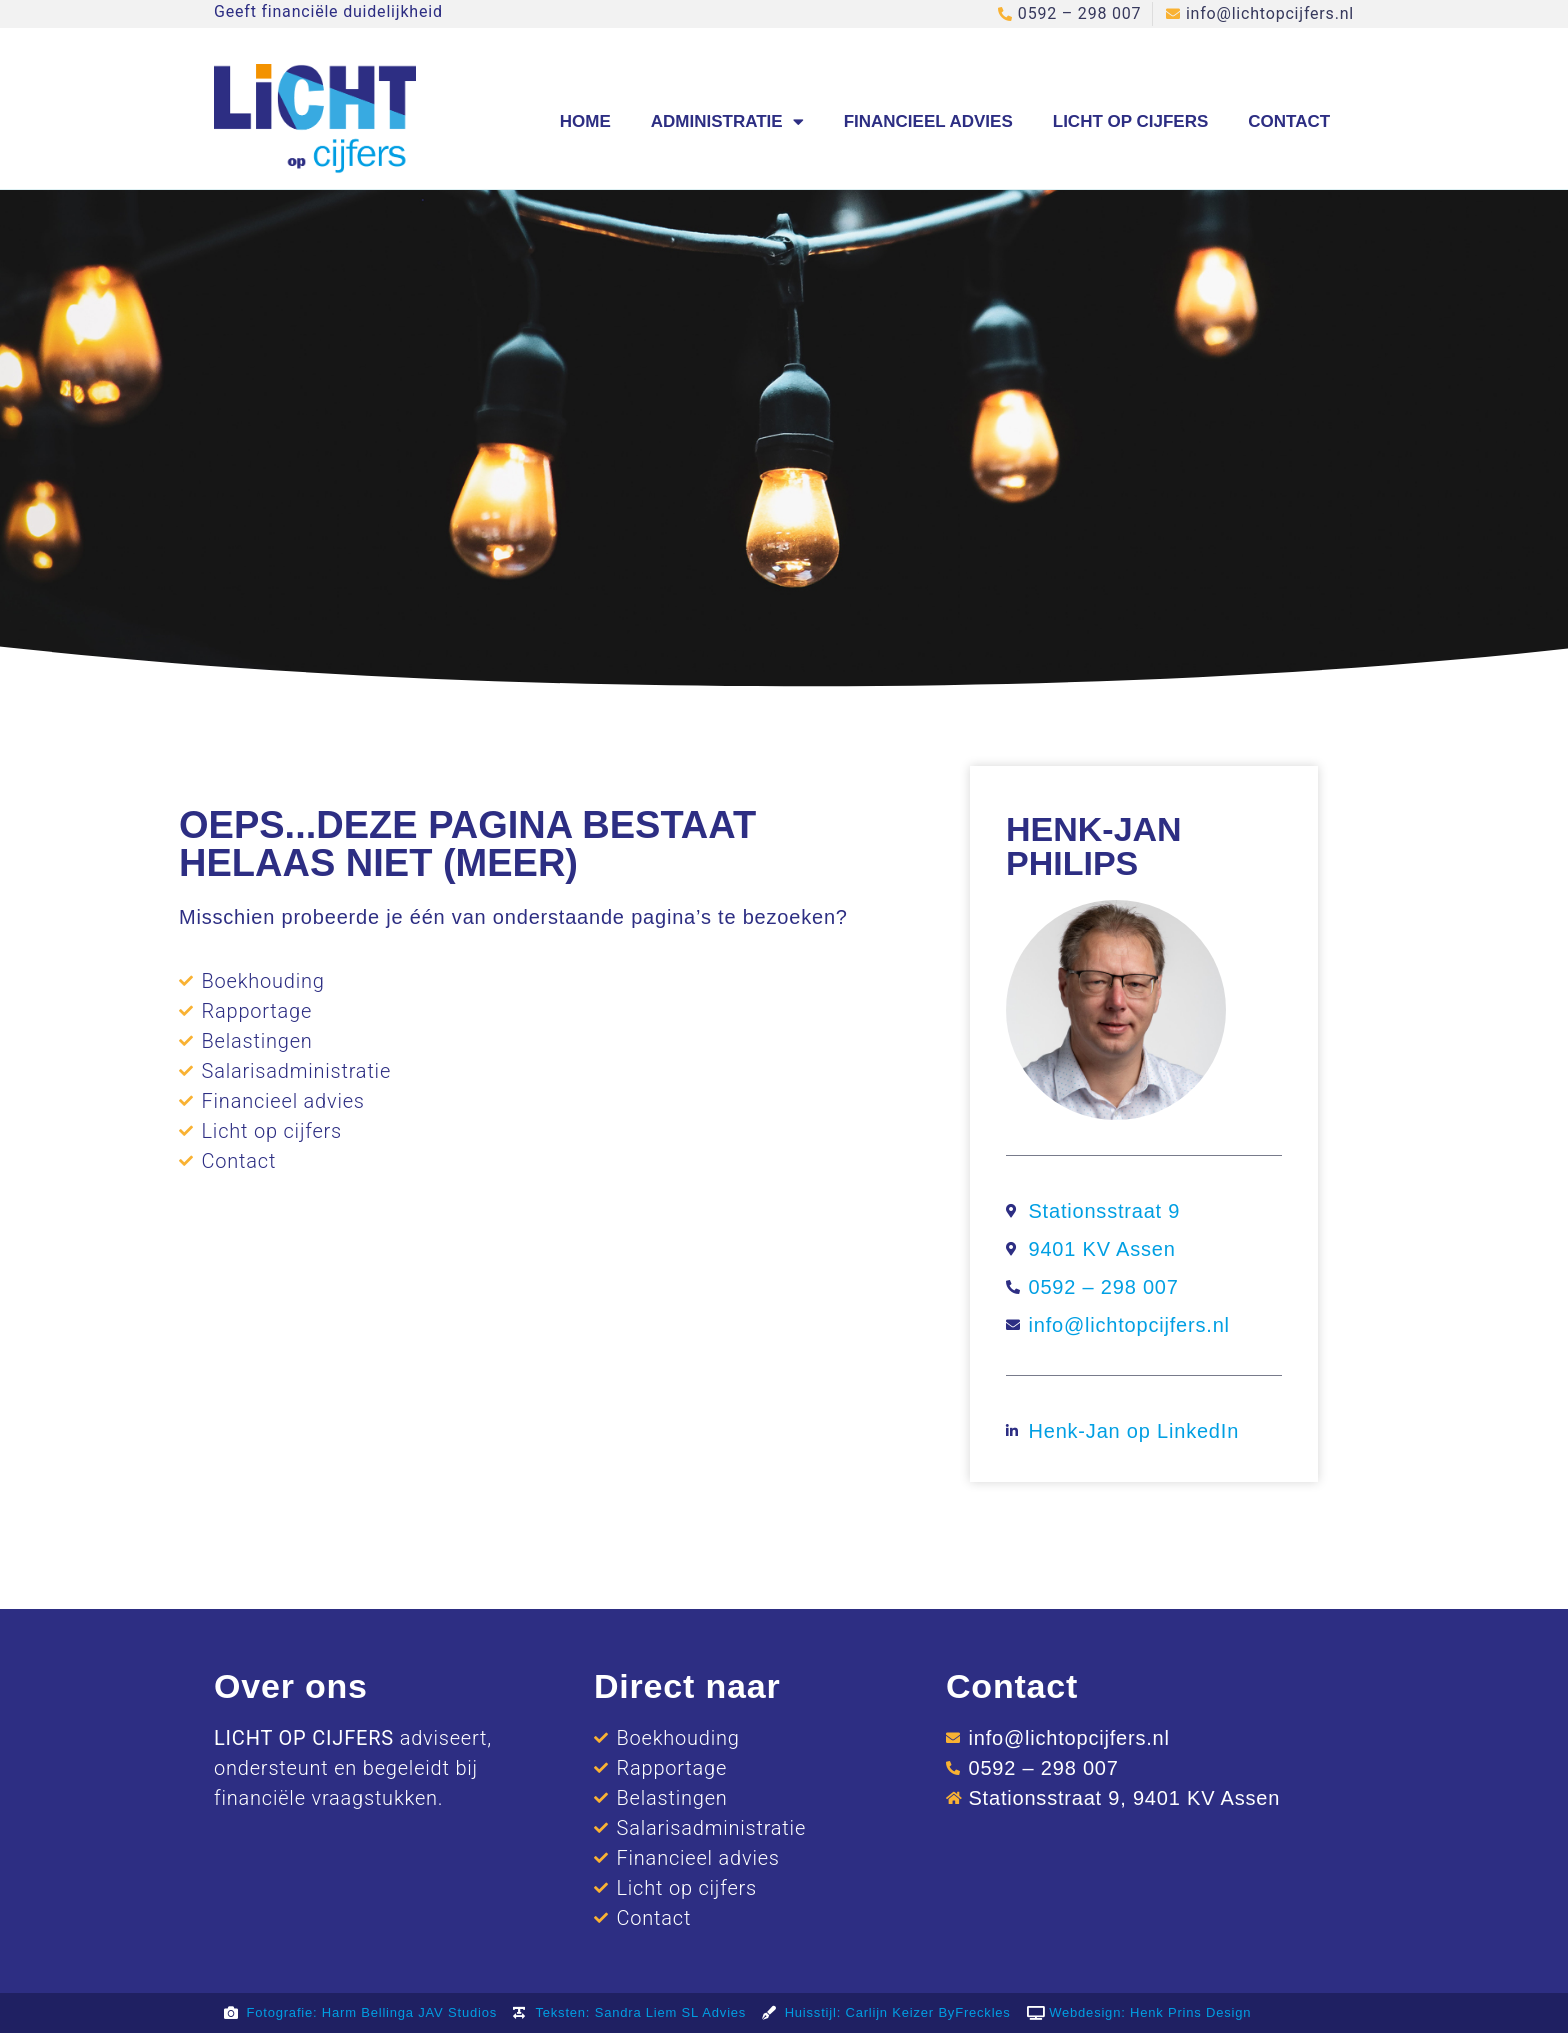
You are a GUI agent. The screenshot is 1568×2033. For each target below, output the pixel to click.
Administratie (727, 121)
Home (585, 121)
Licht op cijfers (1131, 121)
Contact (1289, 121)
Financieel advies (928, 121)
